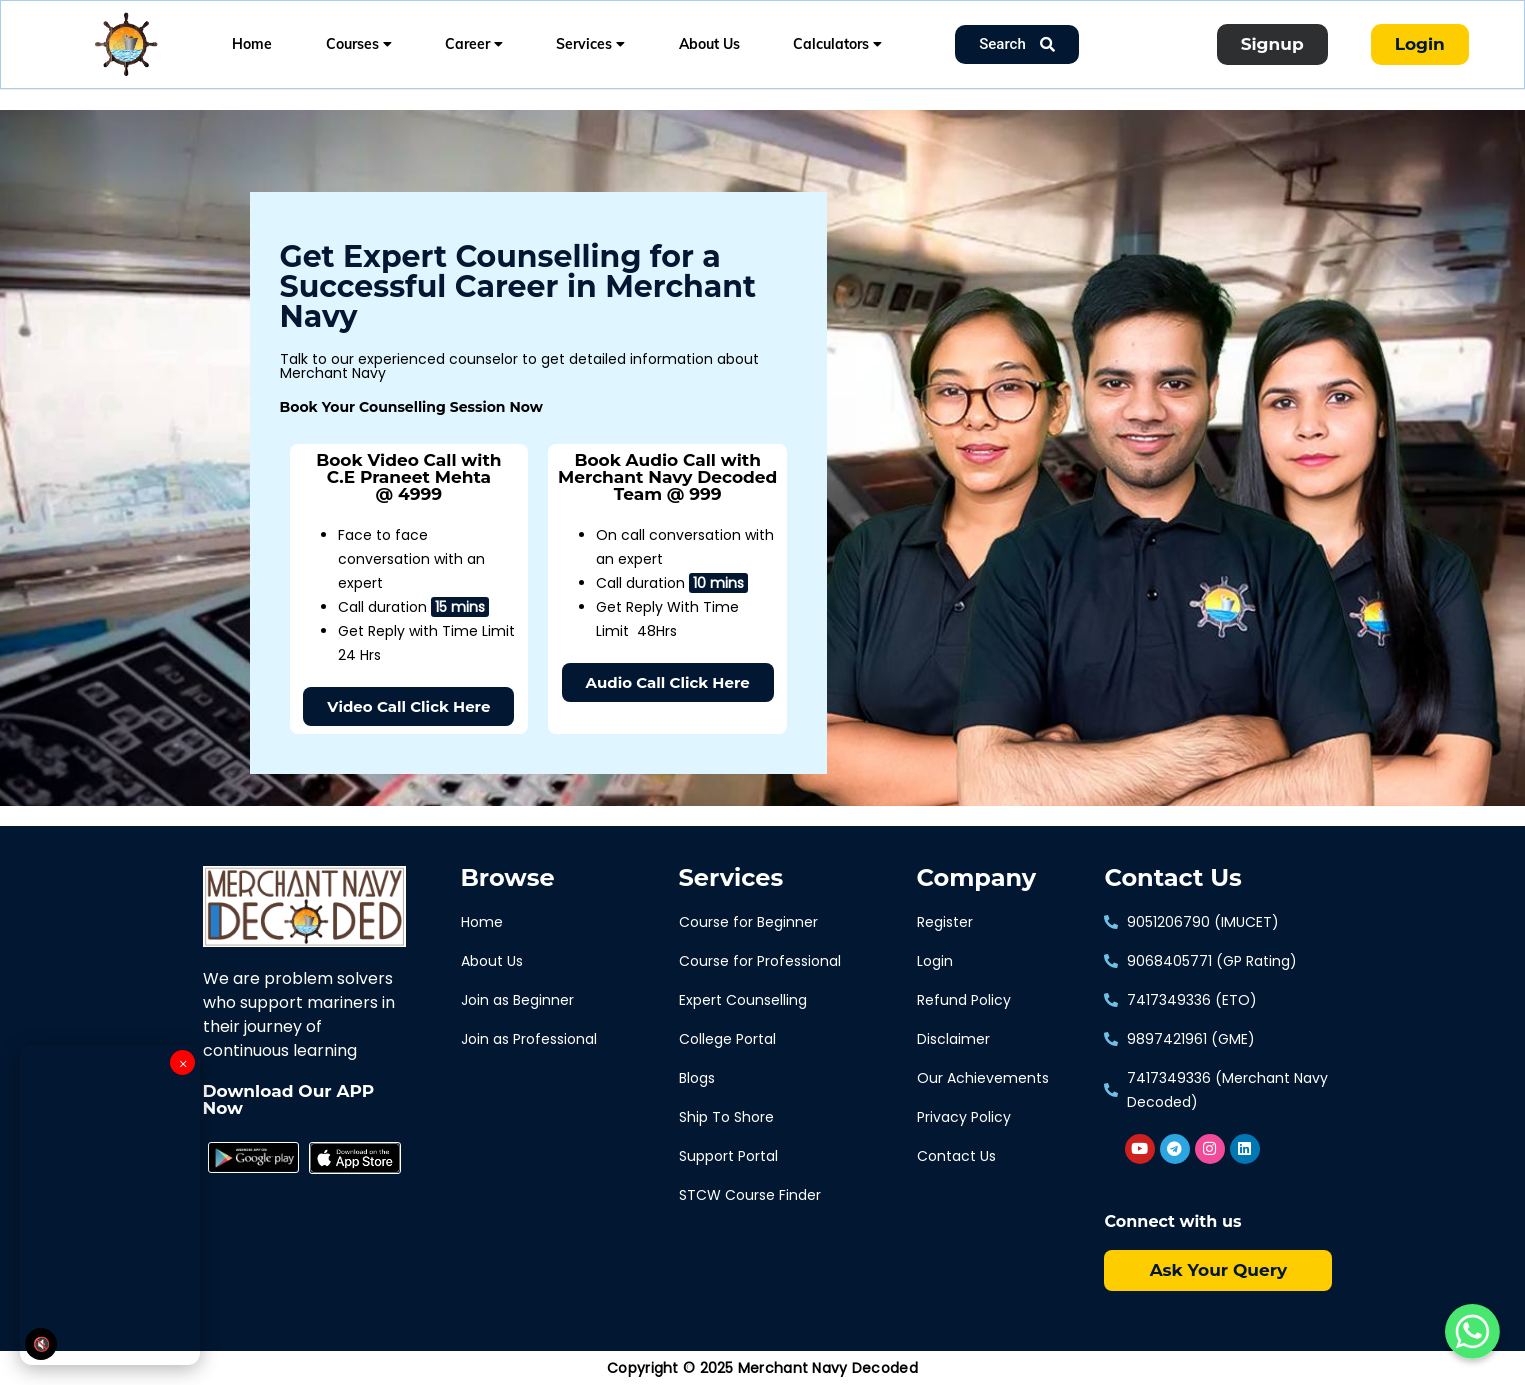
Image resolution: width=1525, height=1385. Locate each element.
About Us (709, 44)
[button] (408, 706)
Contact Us (1172, 878)
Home (252, 44)
